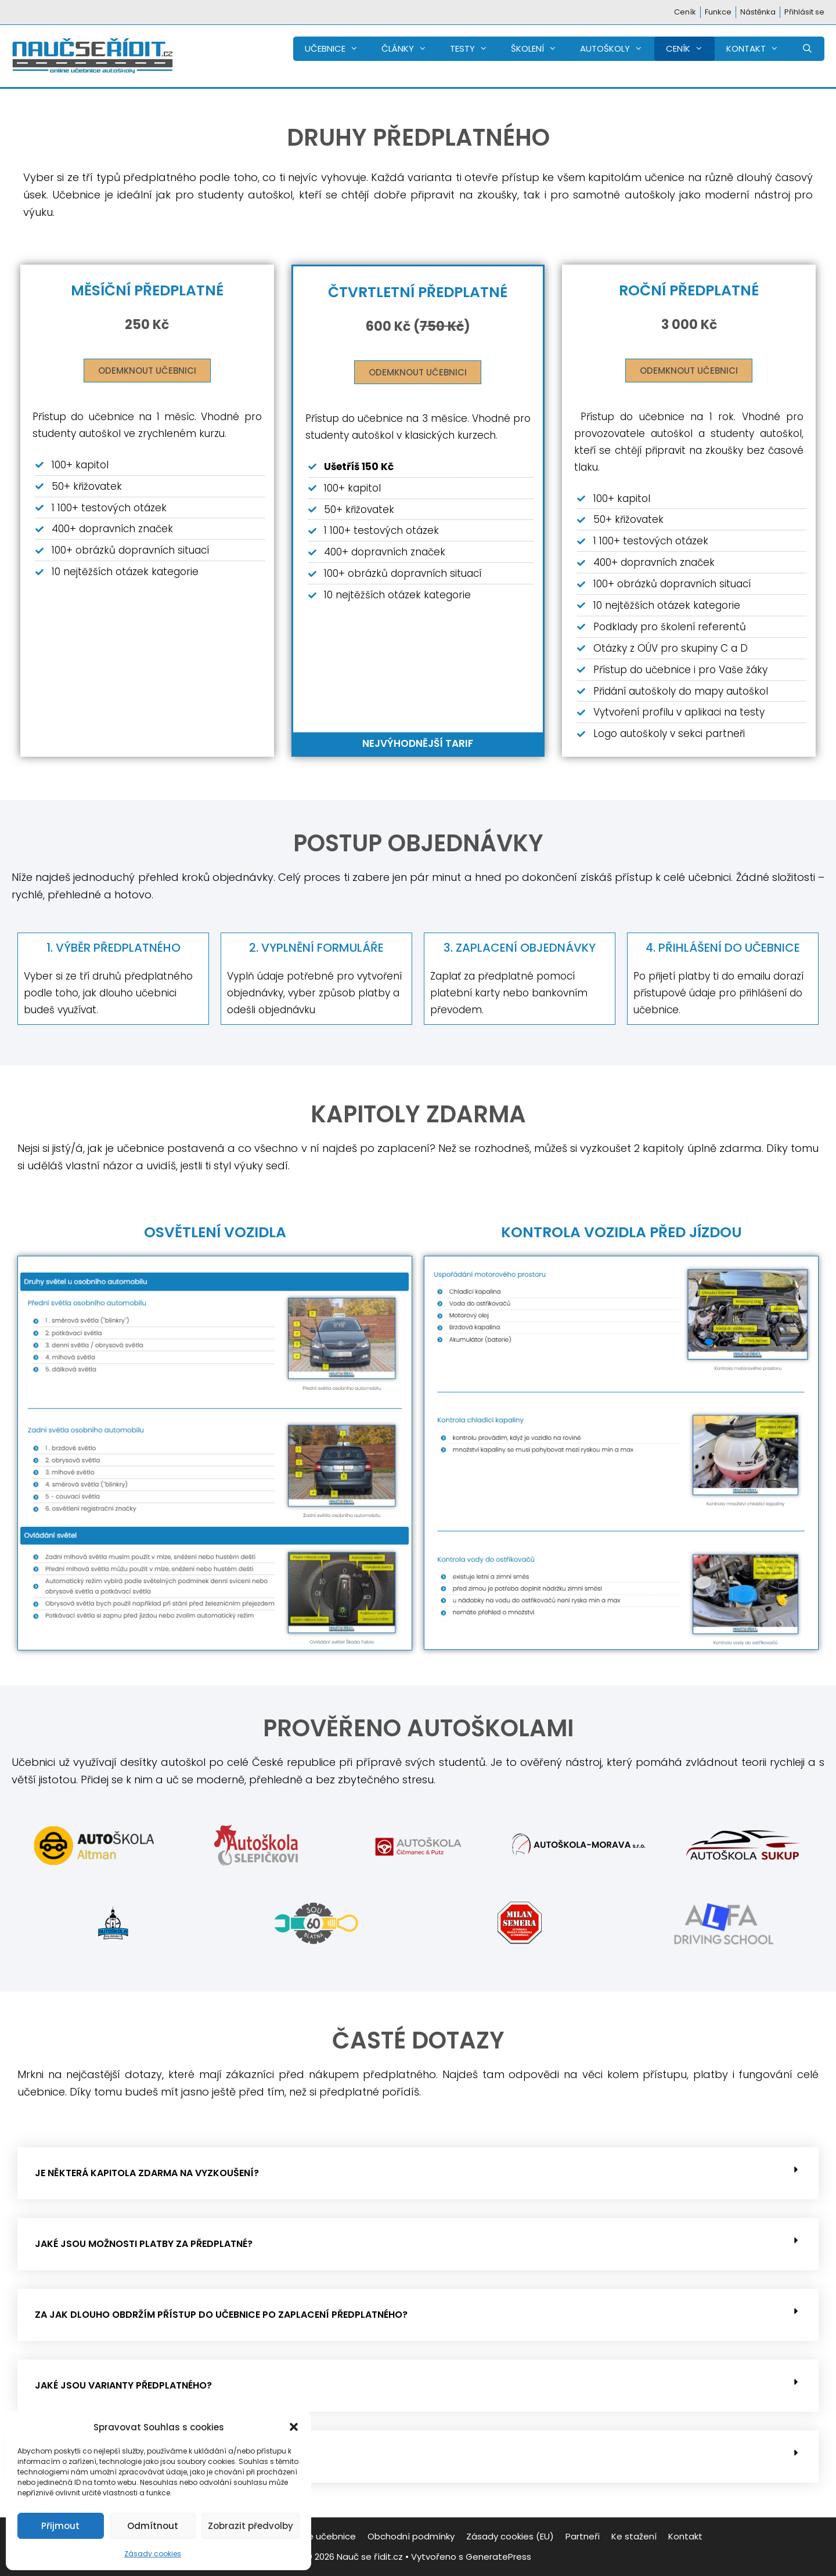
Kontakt (685, 2536)
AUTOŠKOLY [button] (617, 49)
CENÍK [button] (690, 49)
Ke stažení (634, 2536)
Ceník (685, 11)
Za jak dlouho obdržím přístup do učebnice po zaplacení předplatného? (221, 2314)
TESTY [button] (474, 49)
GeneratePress (498, 2556)
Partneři (582, 2536)
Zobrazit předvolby (250, 2526)
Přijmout (60, 2526)
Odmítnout (152, 2526)
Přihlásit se (804, 11)
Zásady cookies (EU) (510, 2536)
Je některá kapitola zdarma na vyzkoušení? (147, 2173)
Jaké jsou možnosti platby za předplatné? (144, 2243)
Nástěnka (758, 11)
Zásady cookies (152, 2554)
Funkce (718, 11)
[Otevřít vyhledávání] (807, 49)
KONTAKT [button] (758, 49)
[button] (294, 2427)
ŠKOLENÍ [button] (539, 49)
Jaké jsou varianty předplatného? (123, 2385)
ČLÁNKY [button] (409, 49)
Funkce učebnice (320, 2536)
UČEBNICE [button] (337, 49)
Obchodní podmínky (411, 2536)
